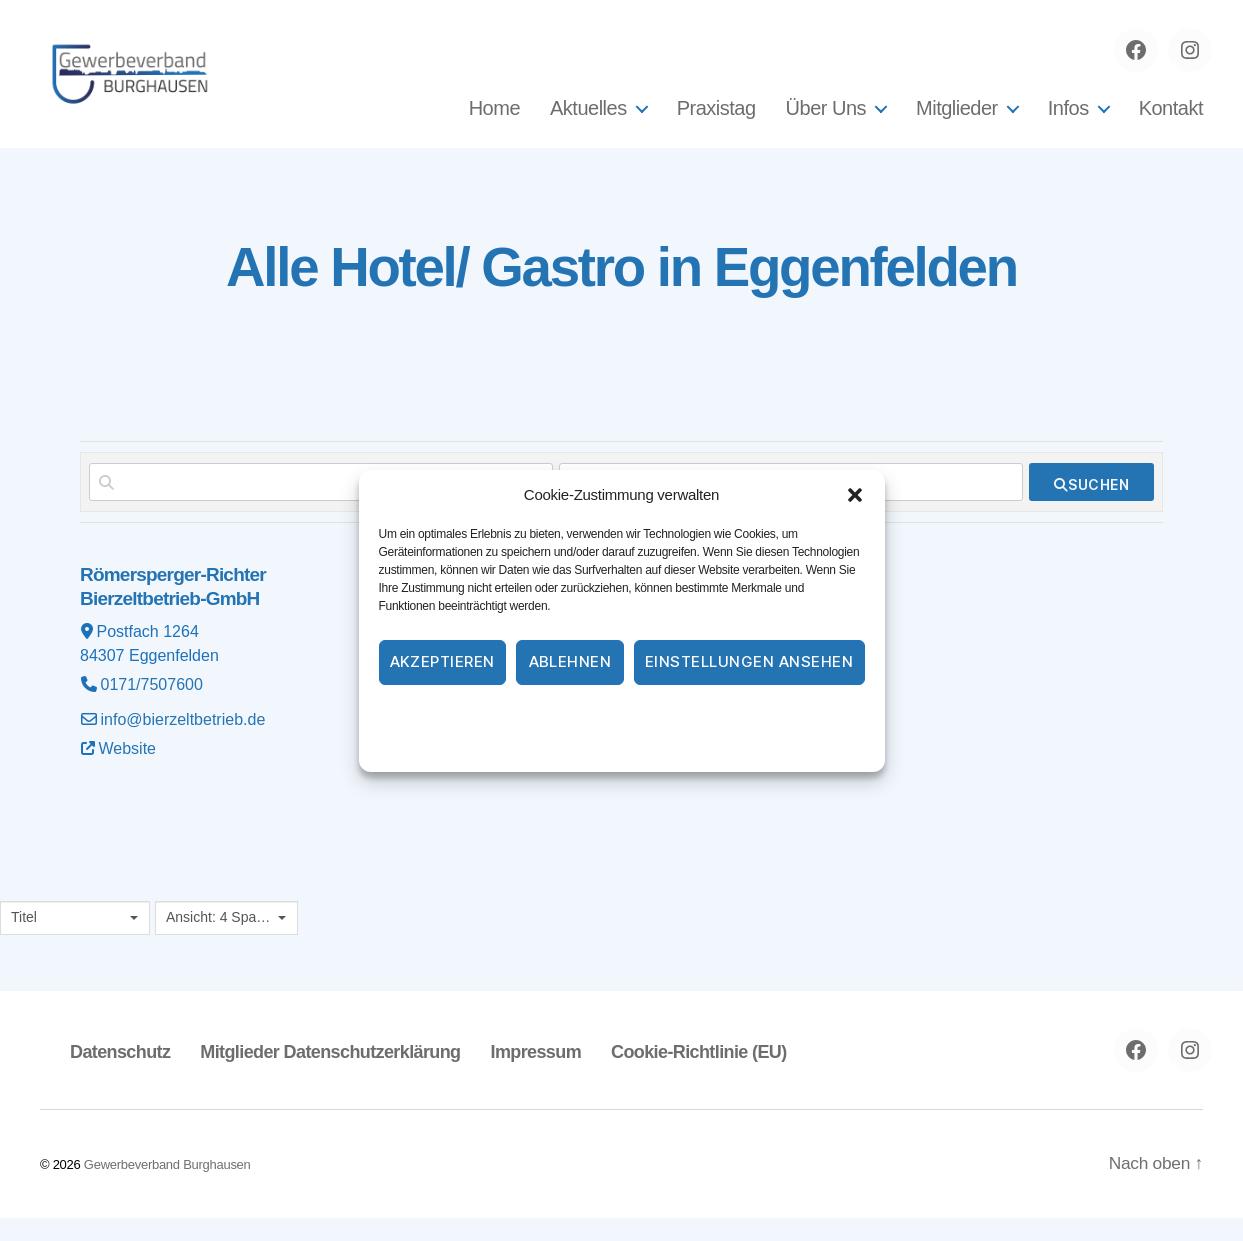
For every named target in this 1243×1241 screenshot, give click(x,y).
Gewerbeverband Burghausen (167, 1187)
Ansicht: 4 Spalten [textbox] (219, 940)
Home (494, 120)
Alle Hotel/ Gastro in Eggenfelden (622, 287)
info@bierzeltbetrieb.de (183, 742)
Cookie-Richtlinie (540, 715)
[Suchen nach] (321, 505)
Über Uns (826, 120)
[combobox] (75, 941)
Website (128, 771)
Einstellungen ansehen (749, 661)
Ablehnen (570, 661)
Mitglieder (957, 120)
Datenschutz (646, 715)
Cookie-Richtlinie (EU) (695, 1075)
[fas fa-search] (1091, 505)
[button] (855, 495)
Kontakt (1171, 120)
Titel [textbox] (24, 940)
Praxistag (716, 120)
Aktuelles (588, 120)
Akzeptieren (443, 661)
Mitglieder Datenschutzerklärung (329, 1075)
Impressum (736, 715)
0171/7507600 (152, 707)
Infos (1068, 120)
